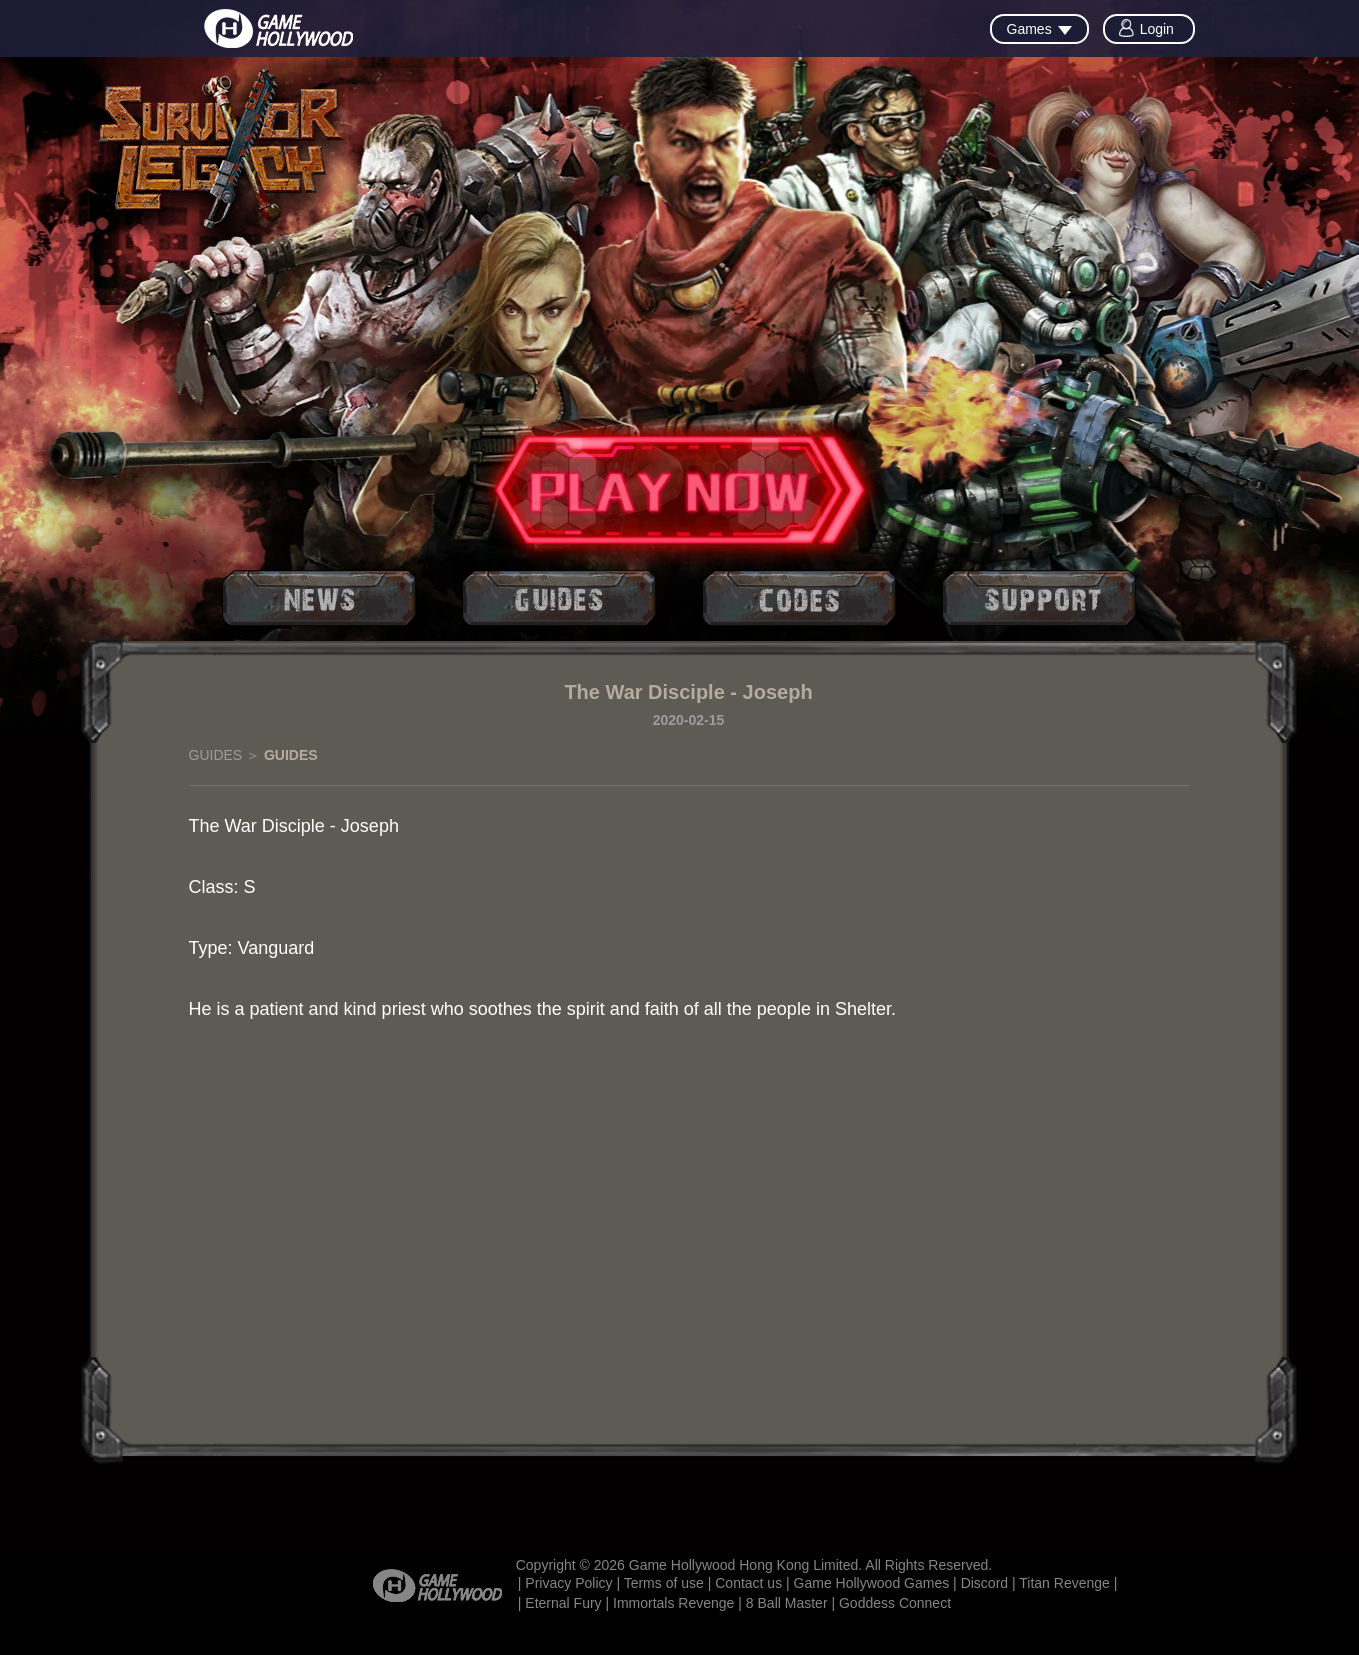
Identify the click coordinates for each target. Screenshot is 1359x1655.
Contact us (748, 1583)
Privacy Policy (568, 1583)
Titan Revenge (1064, 1583)
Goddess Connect (895, 1603)
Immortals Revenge (673, 1603)
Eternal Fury (563, 1603)
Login (1157, 29)
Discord (984, 1583)
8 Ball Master (787, 1603)
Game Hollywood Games (872, 1583)
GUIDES (216, 755)
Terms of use (664, 1583)
